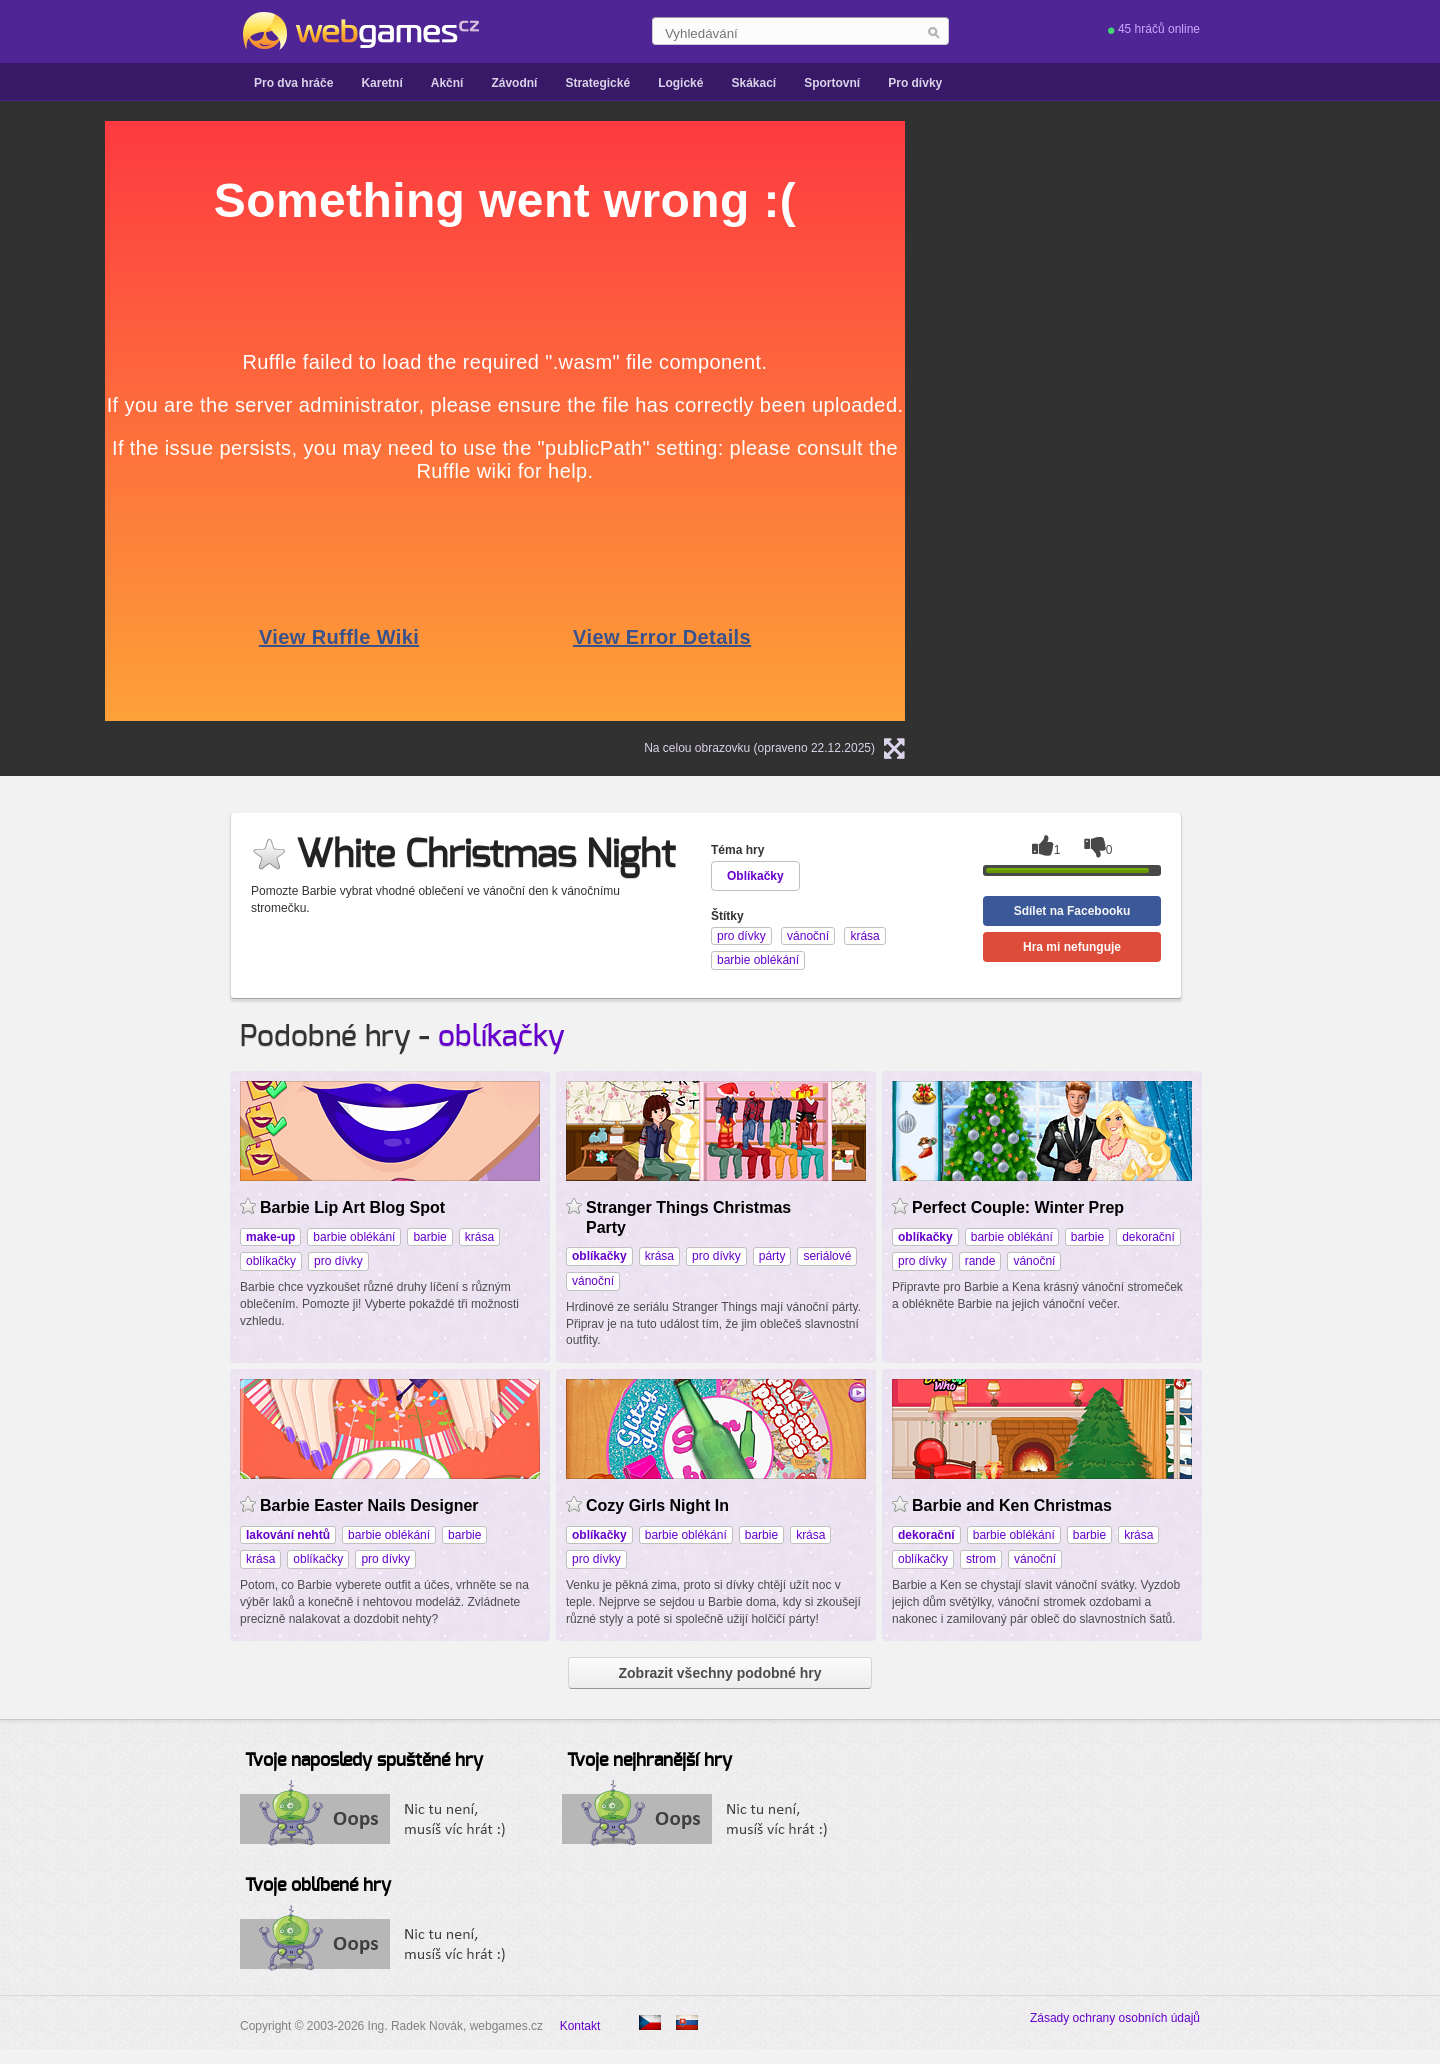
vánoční (593, 1281)
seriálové (827, 1256)
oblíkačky (501, 1037)
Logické (680, 83)
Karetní (381, 83)
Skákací (753, 83)
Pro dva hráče (293, 83)
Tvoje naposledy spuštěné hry (364, 1761)
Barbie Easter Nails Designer (369, 1505)
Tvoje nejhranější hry (649, 1761)
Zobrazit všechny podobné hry (719, 1673)
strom (981, 1559)
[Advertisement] (1185, 246)
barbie (429, 1237)
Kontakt (580, 2026)
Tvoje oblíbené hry (318, 1886)
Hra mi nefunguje (1072, 947)
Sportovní (832, 83)
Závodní (514, 83)
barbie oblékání (354, 1237)
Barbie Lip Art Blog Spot (352, 1207)
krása (479, 1237)
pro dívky (338, 1261)
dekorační (1148, 1237)
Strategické (597, 83)
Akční (447, 83)
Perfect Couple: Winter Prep (1018, 1207)
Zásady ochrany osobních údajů (1115, 2018)
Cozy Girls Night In (657, 1505)
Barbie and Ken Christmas (1012, 1505)
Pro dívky (915, 83)
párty (772, 1256)
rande (980, 1261)
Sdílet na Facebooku (1072, 911)
